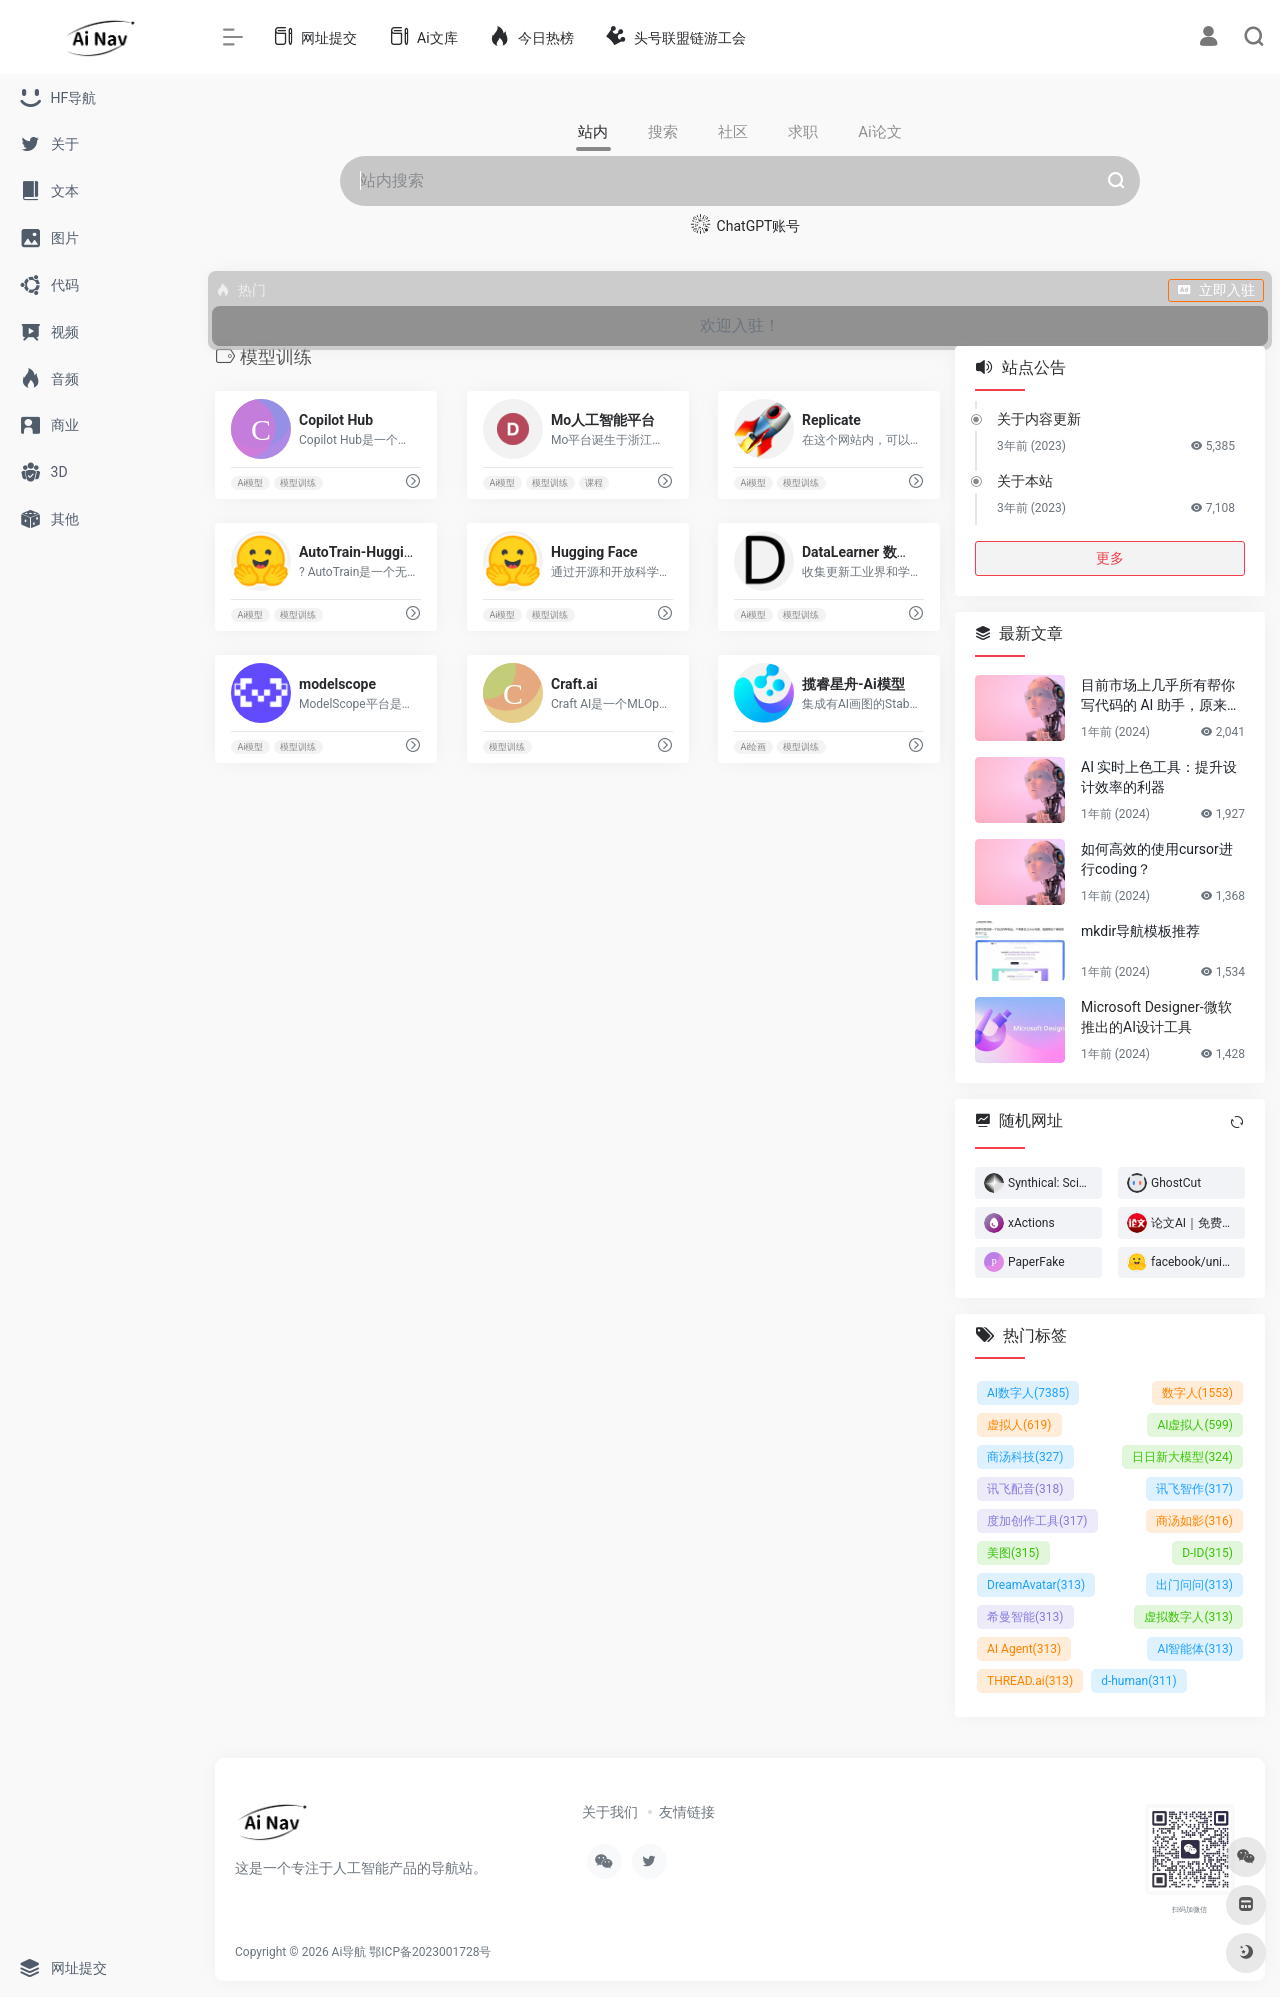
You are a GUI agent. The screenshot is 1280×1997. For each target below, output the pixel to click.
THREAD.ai (1030, 1681)
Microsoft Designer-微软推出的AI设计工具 (1156, 1017)
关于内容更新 (1039, 419)
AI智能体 (1195, 1649)
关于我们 (610, 1812)
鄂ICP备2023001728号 (430, 1952)
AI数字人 (1028, 1393)
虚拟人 (1019, 1425)
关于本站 (1025, 481)
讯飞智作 (1194, 1489)
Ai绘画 (754, 747)
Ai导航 (349, 1952)
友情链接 (687, 1812)
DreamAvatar (1036, 1585)
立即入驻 (1216, 290)
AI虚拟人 (1195, 1425)
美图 (1013, 1553)
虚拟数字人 (1188, 1617)
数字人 (1197, 1393)
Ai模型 (250, 483)
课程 (594, 483)
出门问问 (1194, 1585)
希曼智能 (1025, 1617)
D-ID (1207, 1553)
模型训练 (298, 483)
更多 (1110, 558)
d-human (1139, 1681)
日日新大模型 (1182, 1457)
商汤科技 (1025, 1457)
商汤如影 (1194, 1521)
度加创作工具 (1037, 1521)
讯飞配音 (1025, 1489)
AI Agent (1024, 1649)
